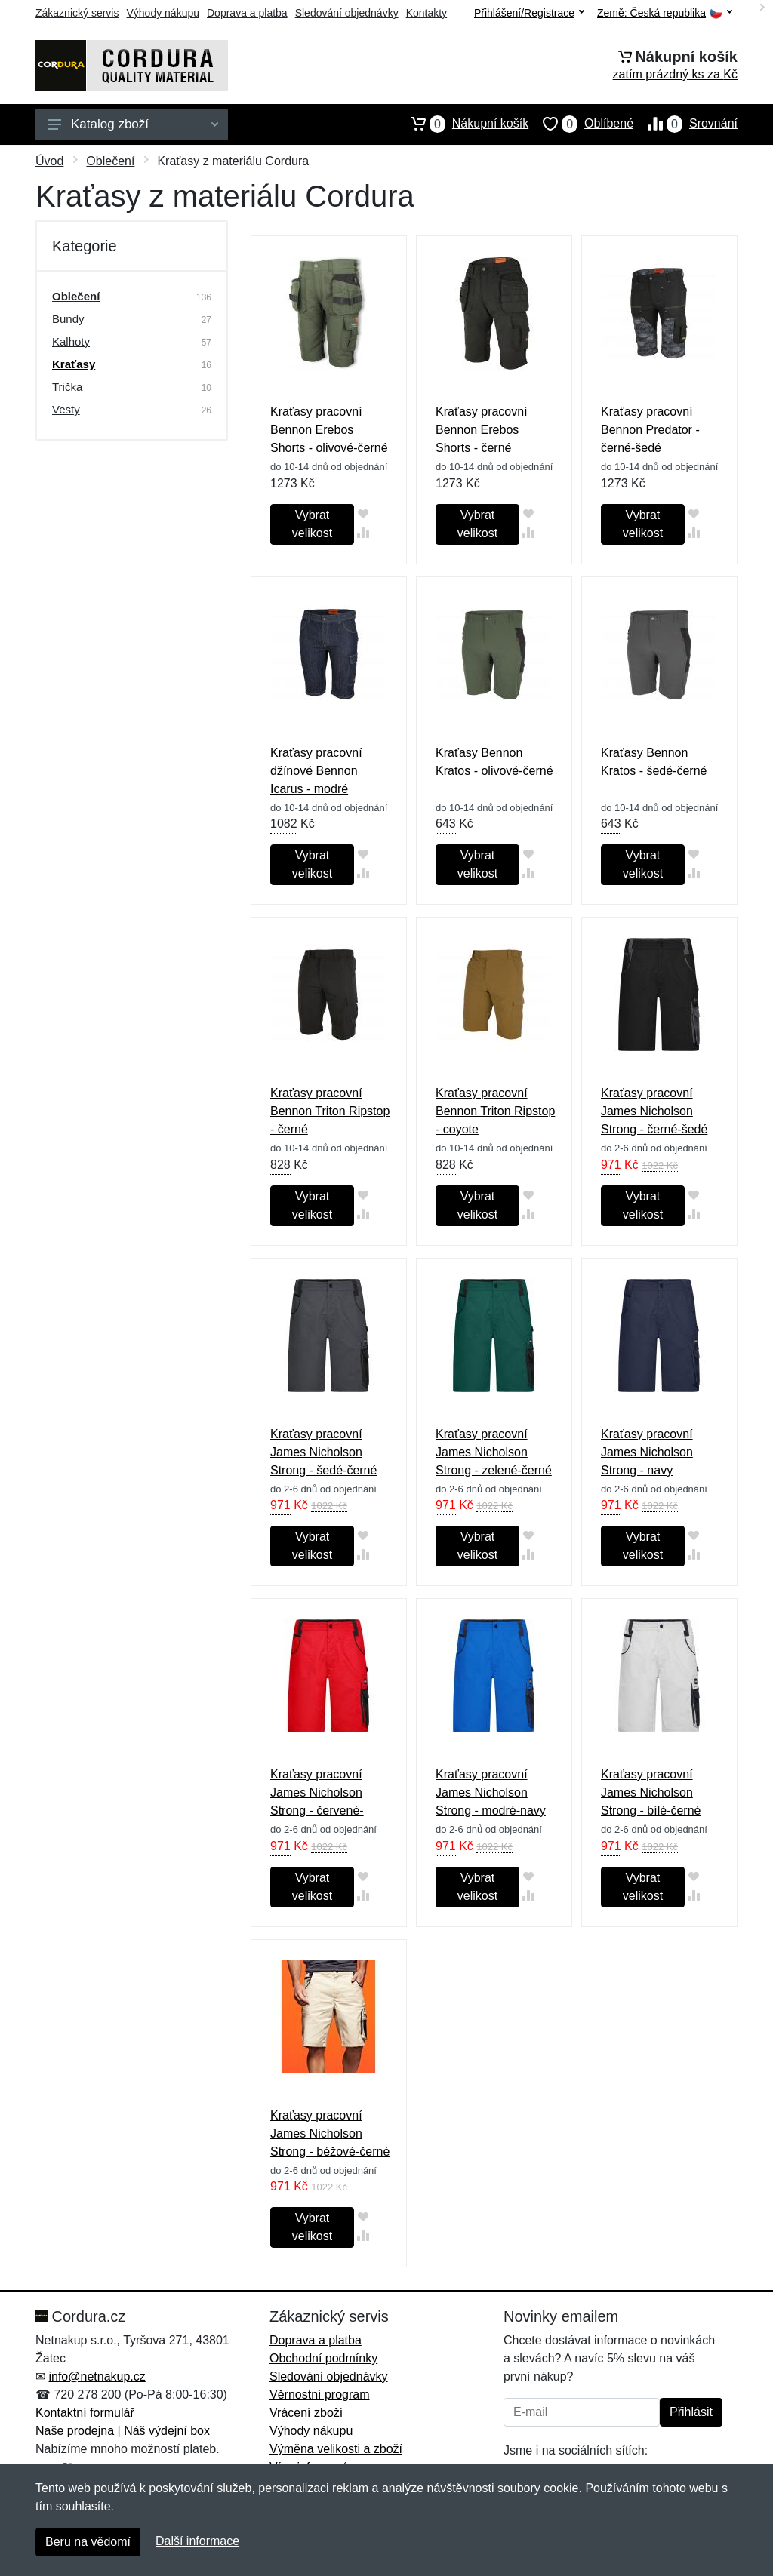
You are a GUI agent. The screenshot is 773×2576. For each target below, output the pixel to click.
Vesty (66, 409)
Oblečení (110, 161)
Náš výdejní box (167, 2430)
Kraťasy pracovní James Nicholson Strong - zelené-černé (494, 1452)
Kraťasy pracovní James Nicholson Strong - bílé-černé (651, 1792)
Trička (67, 386)
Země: (664, 13)
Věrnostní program (319, 2394)
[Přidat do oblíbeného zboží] (363, 513)
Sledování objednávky (347, 13)
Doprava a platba (247, 13)
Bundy (68, 318)
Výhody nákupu (162, 13)
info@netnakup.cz (96, 2376)
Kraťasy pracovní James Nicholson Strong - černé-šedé (654, 1111)
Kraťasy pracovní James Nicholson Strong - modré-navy (491, 1792)
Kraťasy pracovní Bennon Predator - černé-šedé (650, 429)
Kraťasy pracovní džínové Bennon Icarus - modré (316, 770)
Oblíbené (580, 124)
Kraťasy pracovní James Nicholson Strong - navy (647, 1452)
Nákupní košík (462, 124)
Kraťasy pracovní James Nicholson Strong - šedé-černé (323, 1452)
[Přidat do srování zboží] (363, 532)
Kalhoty (71, 341)
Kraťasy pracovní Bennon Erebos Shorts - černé (482, 429)
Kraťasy (73, 364)
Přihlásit (691, 2411)
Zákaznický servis (77, 13)
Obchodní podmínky (323, 2358)
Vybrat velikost (312, 524)
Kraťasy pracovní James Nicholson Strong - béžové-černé (330, 2133)
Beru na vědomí (88, 2541)
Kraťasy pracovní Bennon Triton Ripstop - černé (330, 1111)
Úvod (49, 161)
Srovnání (685, 124)
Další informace (197, 2541)
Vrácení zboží (306, 2412)
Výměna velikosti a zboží (335, 2448)
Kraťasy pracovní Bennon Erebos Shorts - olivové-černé (329, 429)
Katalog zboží (133, 124)
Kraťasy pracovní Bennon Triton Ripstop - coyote (495, 1111)
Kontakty (426, 13)
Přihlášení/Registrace (529, 13)
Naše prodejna (74, 2430)
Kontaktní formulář (84, 2412)
